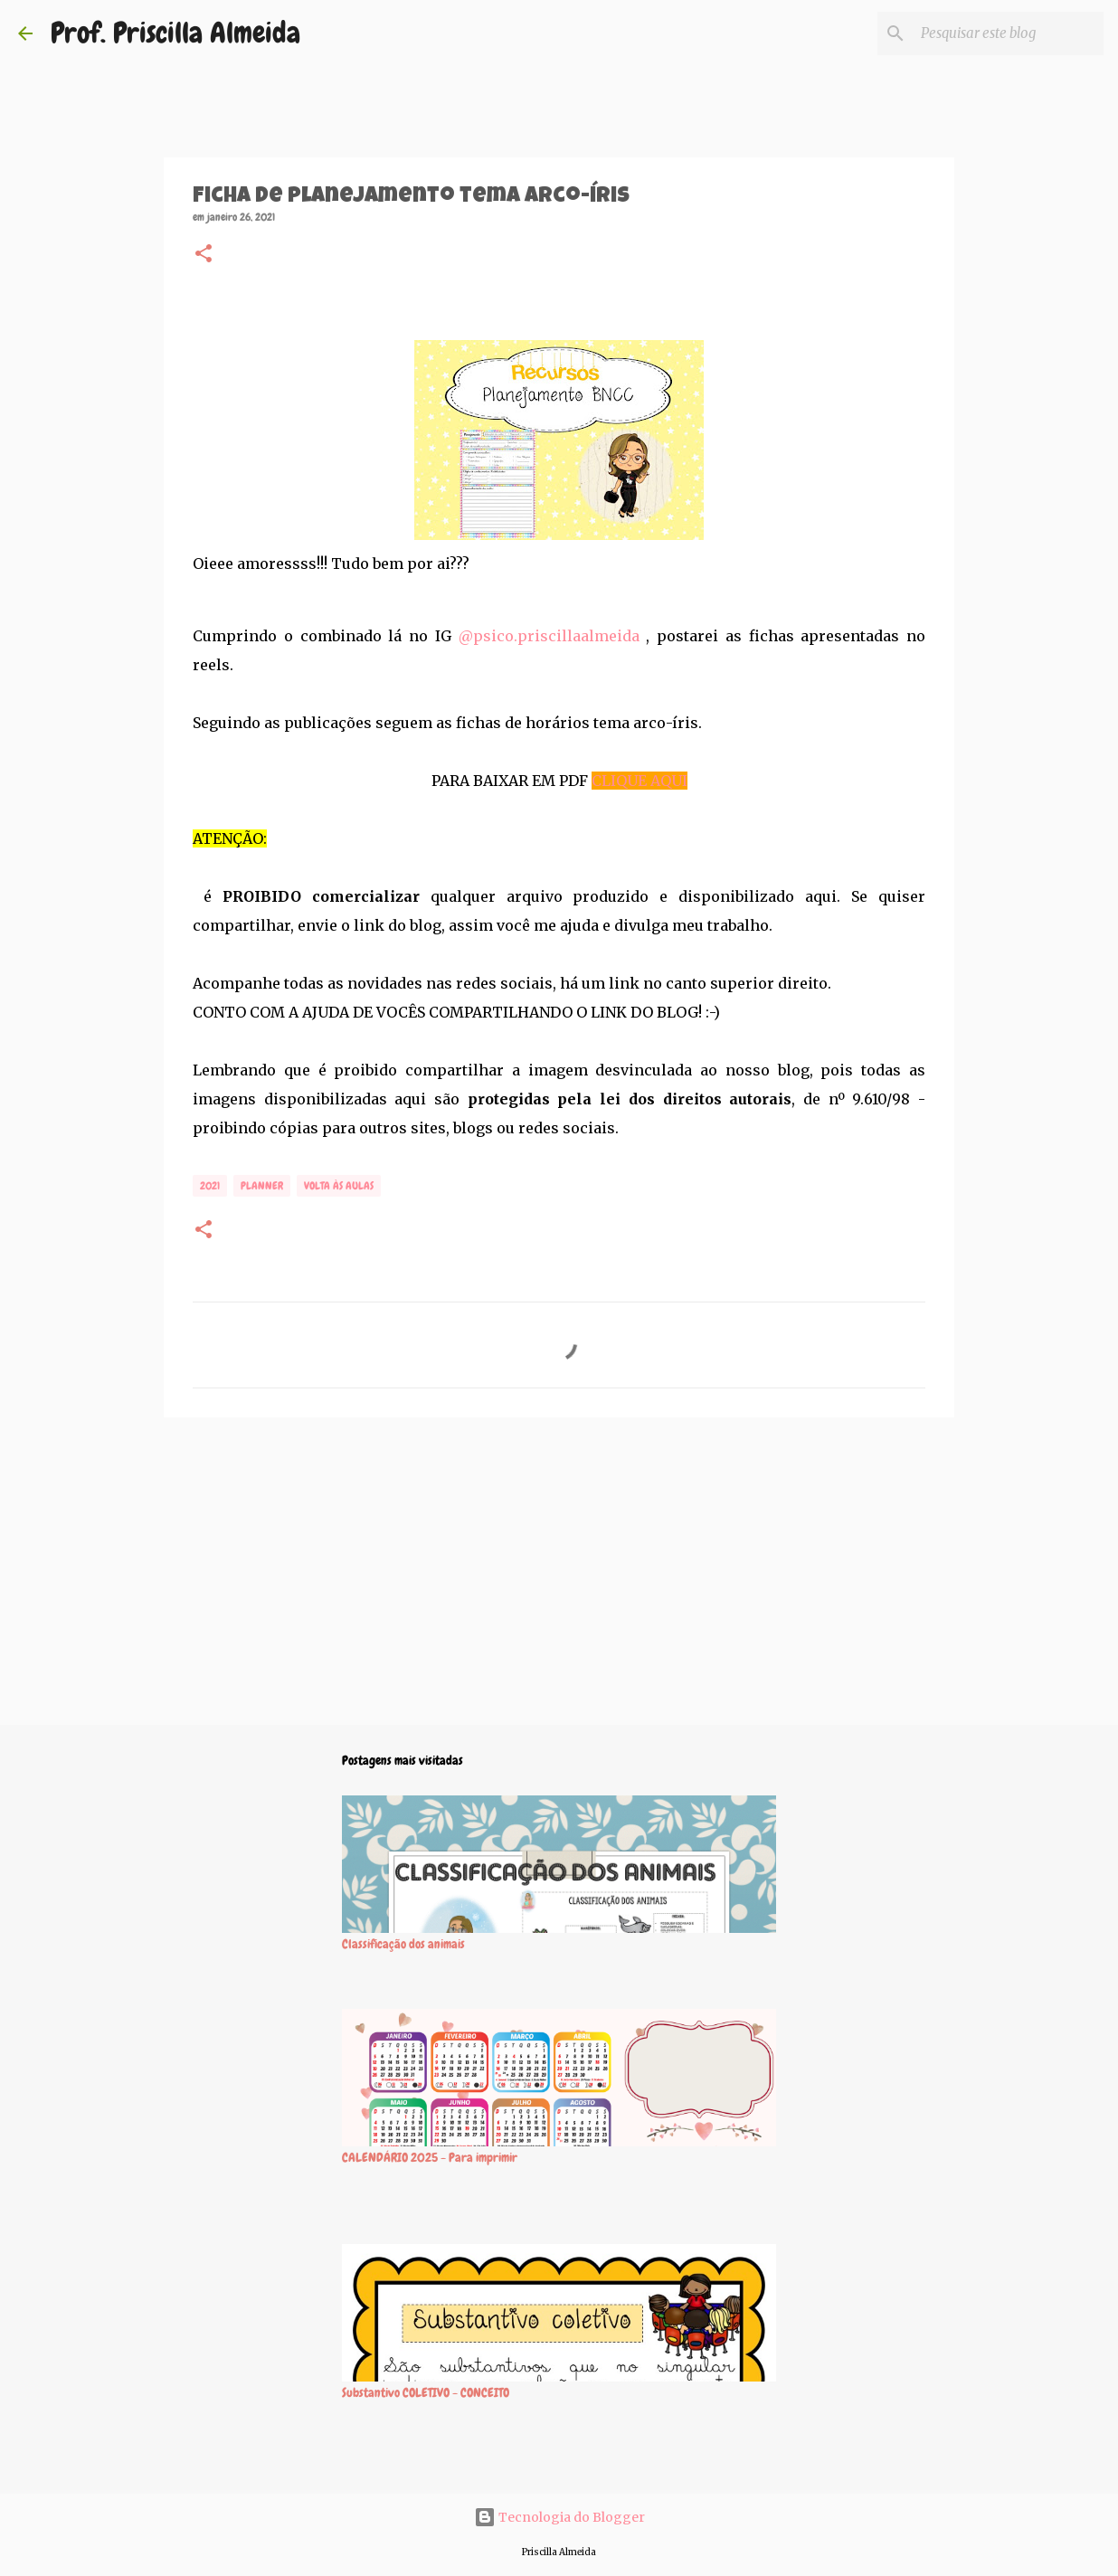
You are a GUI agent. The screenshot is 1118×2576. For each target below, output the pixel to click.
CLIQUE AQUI (639, 781)
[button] (203, 255)
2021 (210, 1186)
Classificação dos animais (403, 1944)
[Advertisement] (559, 1571)
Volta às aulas (339, 1186)
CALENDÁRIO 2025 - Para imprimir (429, 2157)
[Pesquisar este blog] (1009, 33)
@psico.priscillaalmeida (549, 636)
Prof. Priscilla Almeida (175, 33)
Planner (262, 1186)
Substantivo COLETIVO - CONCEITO (425, 2392)
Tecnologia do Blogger (559, 2517)
